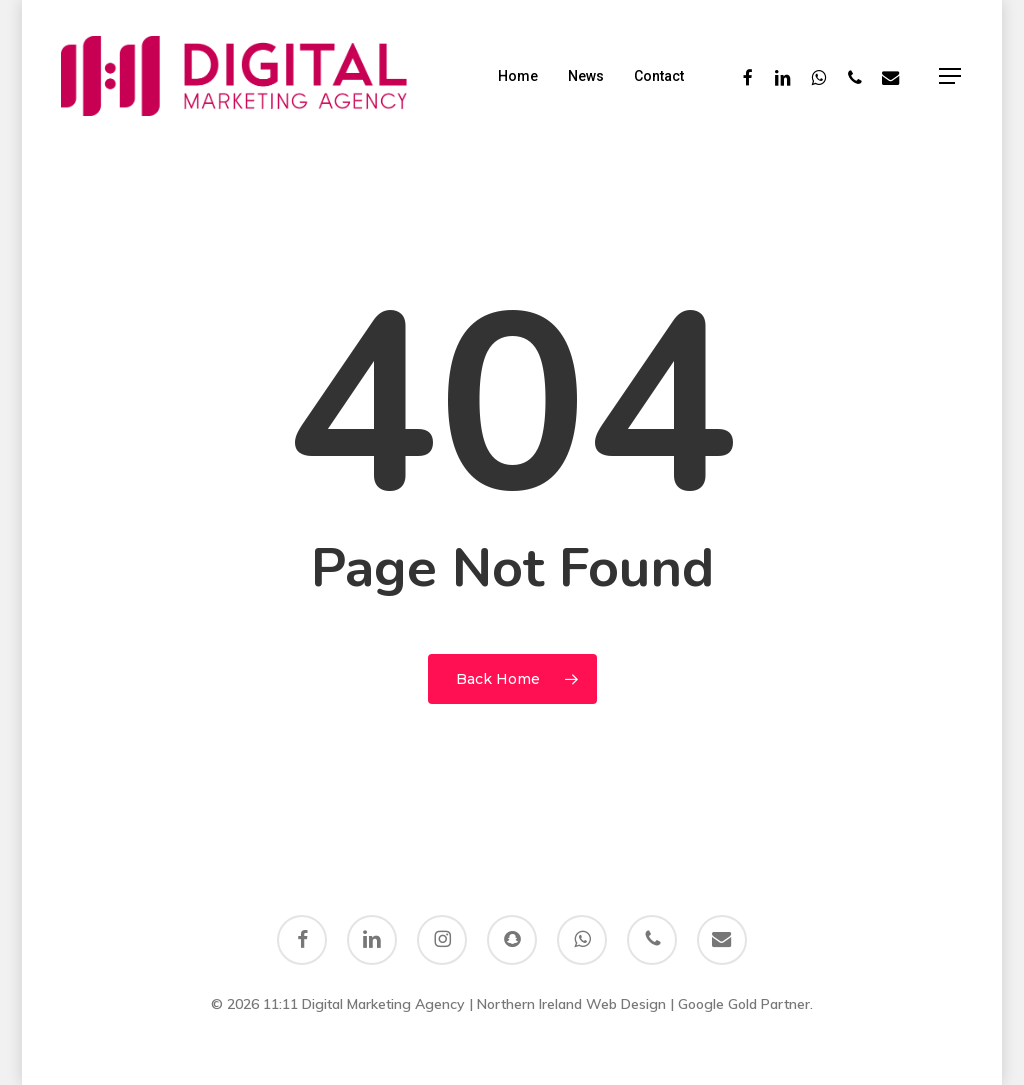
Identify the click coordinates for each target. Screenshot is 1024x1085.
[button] (951, 76)
